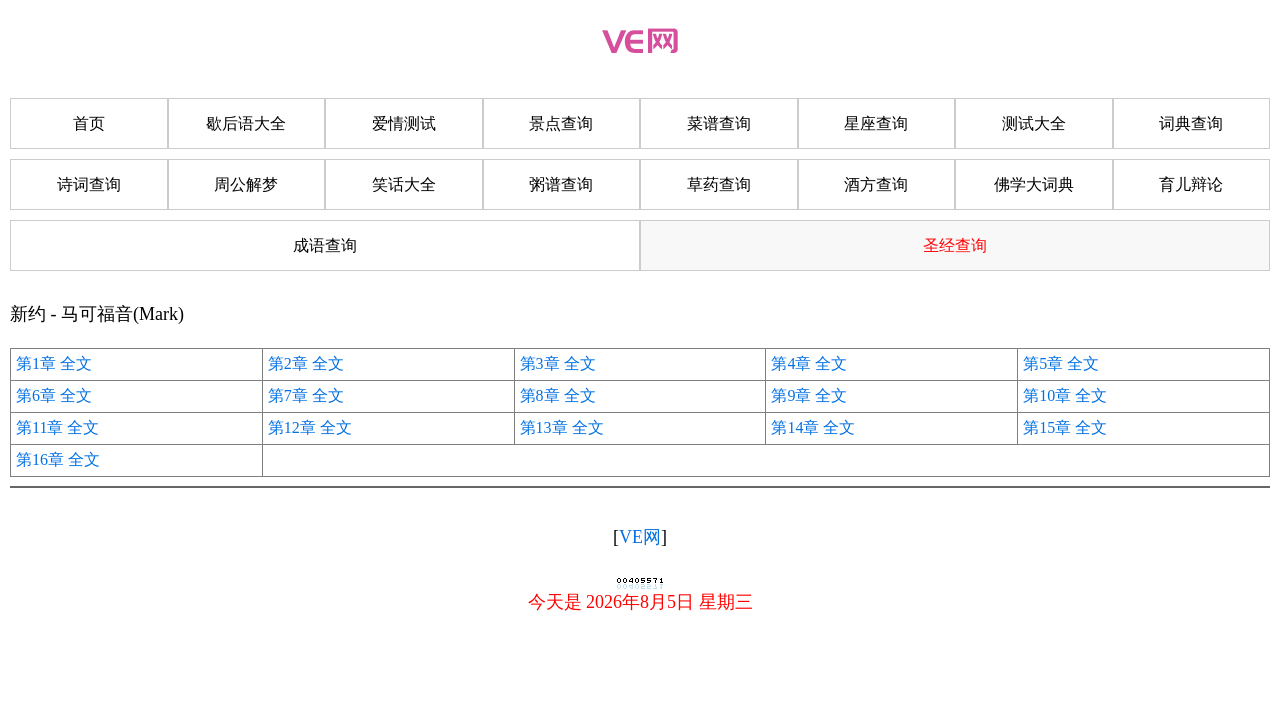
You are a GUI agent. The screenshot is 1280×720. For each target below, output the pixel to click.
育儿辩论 (1191, 184)
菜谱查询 (719, 123)
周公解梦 (246, 184)
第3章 (540, 363)
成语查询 (325, 245)
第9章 (791, 395)
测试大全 (1034, 123)
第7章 (288, 395)
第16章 (40, 459)
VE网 (640, 537)
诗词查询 (89, 184)
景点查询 (561, 123)
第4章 (791, 363)
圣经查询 (955, 245)
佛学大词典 (1034, 184)
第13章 (544, 427)
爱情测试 (404, 123)
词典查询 (1191, 123)
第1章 (36, 363)
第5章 (1043, 363)
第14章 (795, 427)
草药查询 (719, 184)
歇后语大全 (246, 123)
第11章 (39, 427)
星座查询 (876, 123)
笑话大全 (404, 184)
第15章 (1047, 427)
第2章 (288, 363)
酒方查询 (876, 184)
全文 (76, 363)
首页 (89, 123)
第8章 (540, 395)
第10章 (1047, 395)
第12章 (292, 427)
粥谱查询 (561, 184)
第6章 (36, 395)
